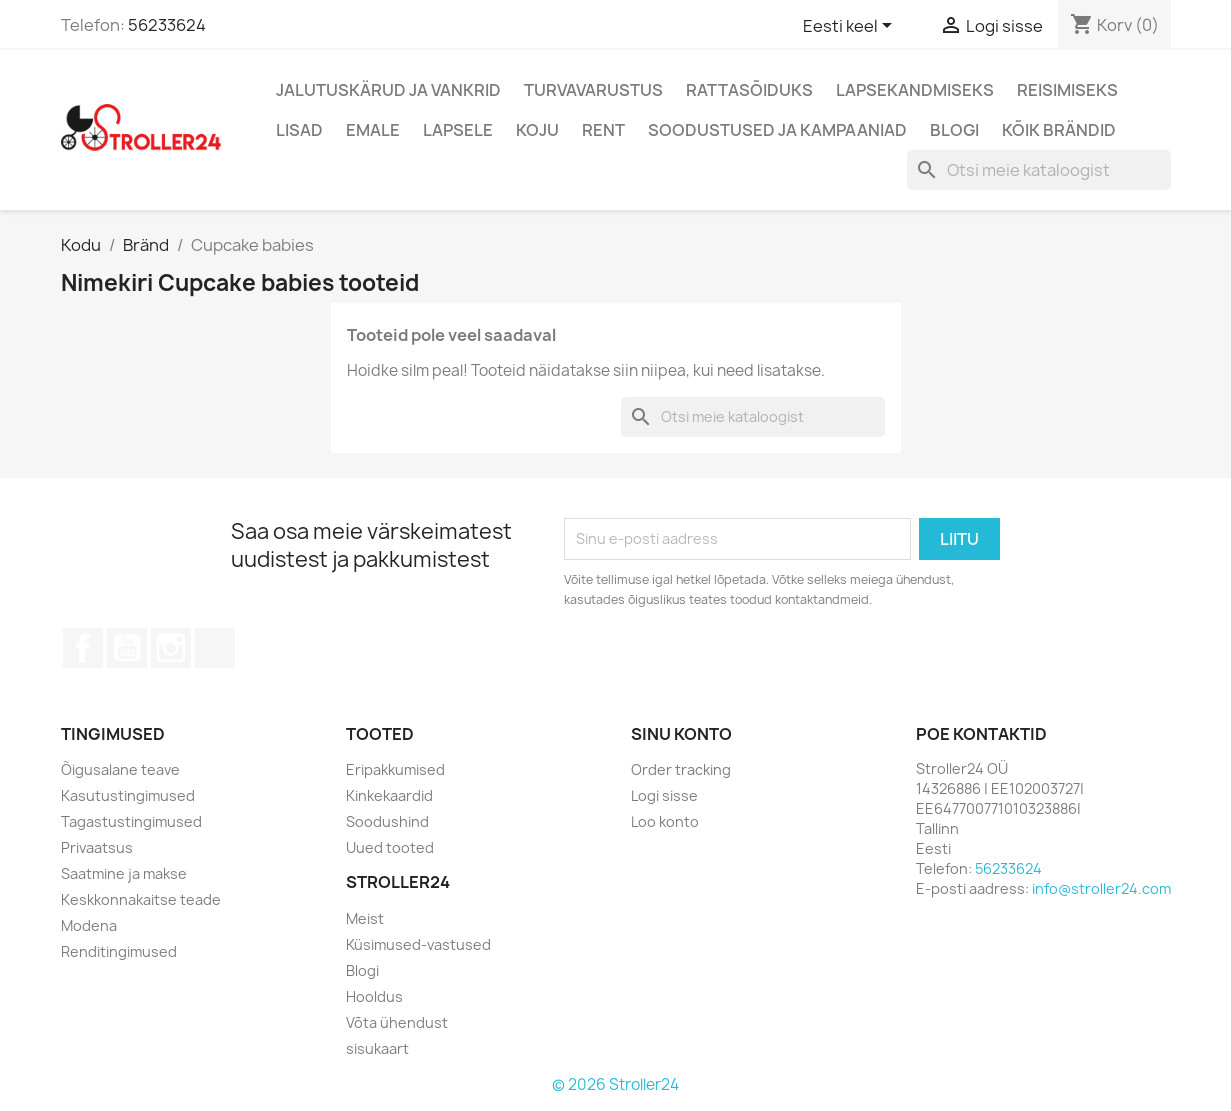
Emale (373, 130)
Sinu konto (681, 734)
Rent (603, 130)
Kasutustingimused (128, 795)
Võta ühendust (397, 1022)
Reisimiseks (1067, 90)
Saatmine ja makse (124, 873)
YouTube (127, 648)
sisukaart (377, 1048)
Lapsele (458, 130)
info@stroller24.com (1101, 888)
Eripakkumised (395, 769)
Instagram (171, 648)
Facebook (83, 648)
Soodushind (387, 821)
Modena (89, 925)
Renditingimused (119, 951)
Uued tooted (390, 847)
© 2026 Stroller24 (615, 1084)
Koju (537, 130)
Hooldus (374, 996)
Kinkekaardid (389, 795)
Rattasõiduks (749, 90)
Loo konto (665, 821)
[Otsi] (1039, 170)
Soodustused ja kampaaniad (777, 130)
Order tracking (681, 769)
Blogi (954, 130)
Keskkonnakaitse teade (141, 899)
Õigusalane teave (120, 769)
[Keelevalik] (851, 27)
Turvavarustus (593, 90)
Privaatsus (97, 847)
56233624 (167, 25)
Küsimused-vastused (418, 944)
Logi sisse (664, 795)
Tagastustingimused (131, 821)
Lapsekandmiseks (915, 90)
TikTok (215, 648)
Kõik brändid (1059, 130)
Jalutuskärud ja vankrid (388, 90)
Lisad (299, 130)
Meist (365, 918)
